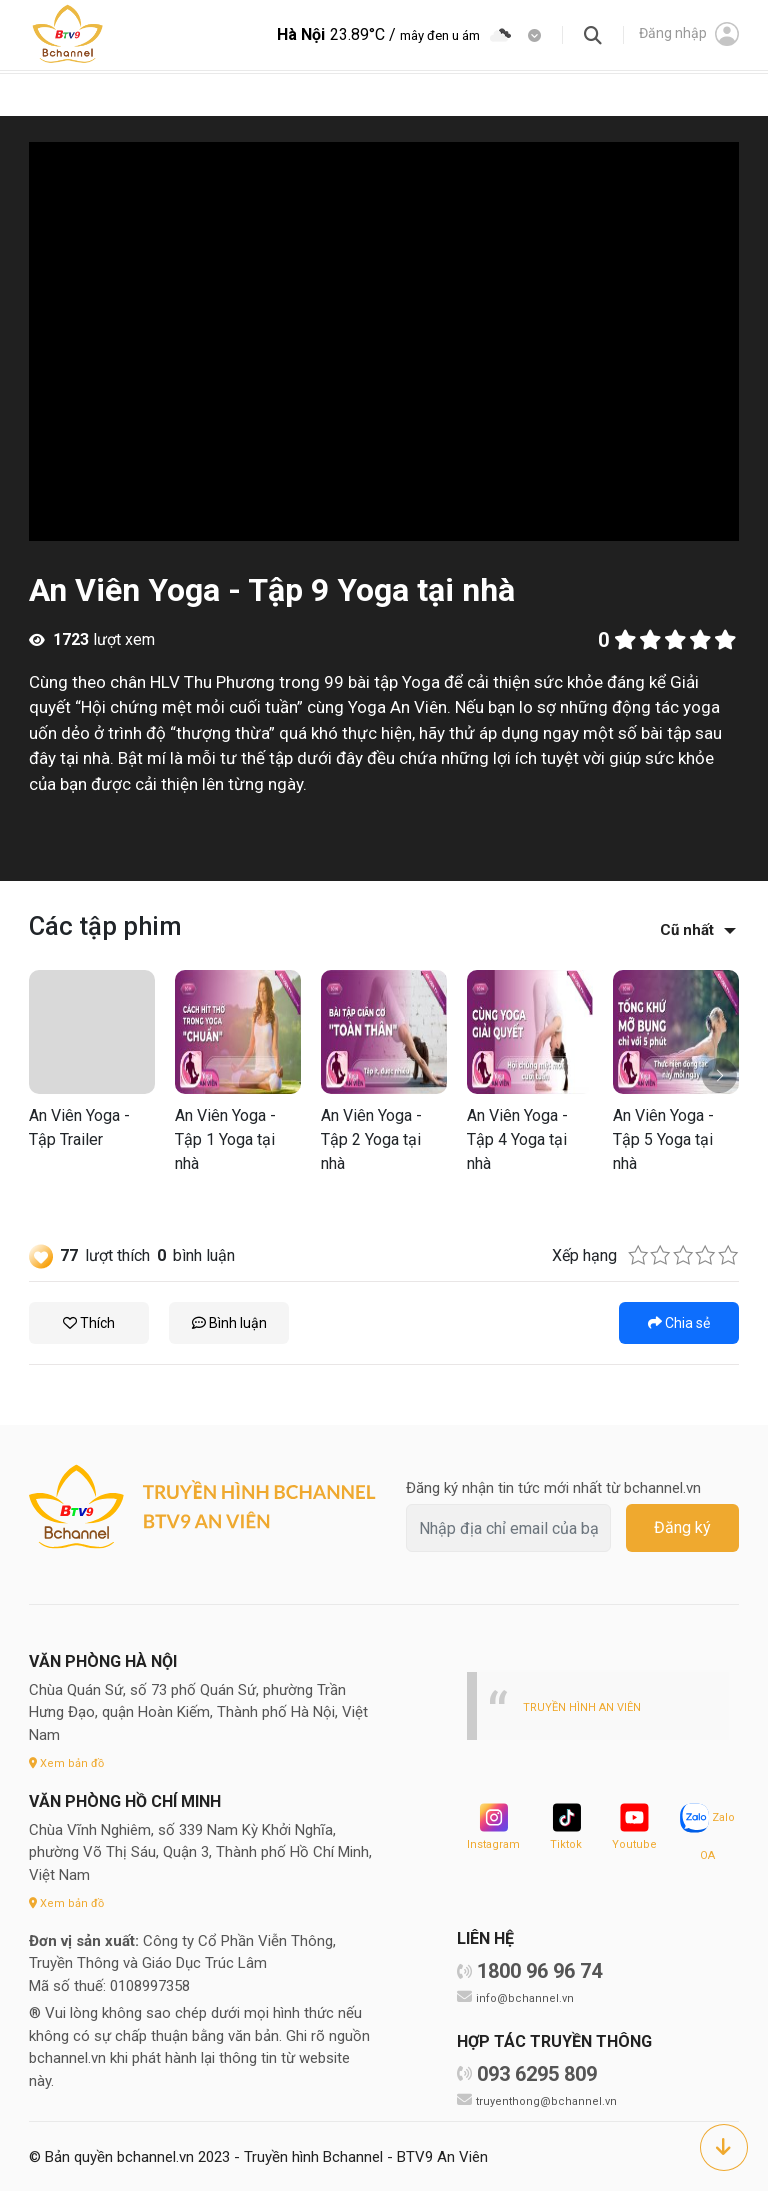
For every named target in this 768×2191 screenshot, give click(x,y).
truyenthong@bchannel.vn (551, 2100)
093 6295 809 (537, 2074)
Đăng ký (682, 1527)
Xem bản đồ (70, 1762)
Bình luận (229, 1323)
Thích (89, 1323)
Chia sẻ (679, 1323)
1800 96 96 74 (539, 1971)
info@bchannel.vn (528, 1997)
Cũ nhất (687, 930)
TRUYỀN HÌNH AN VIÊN (588, 1706)
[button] (719, 1075)
